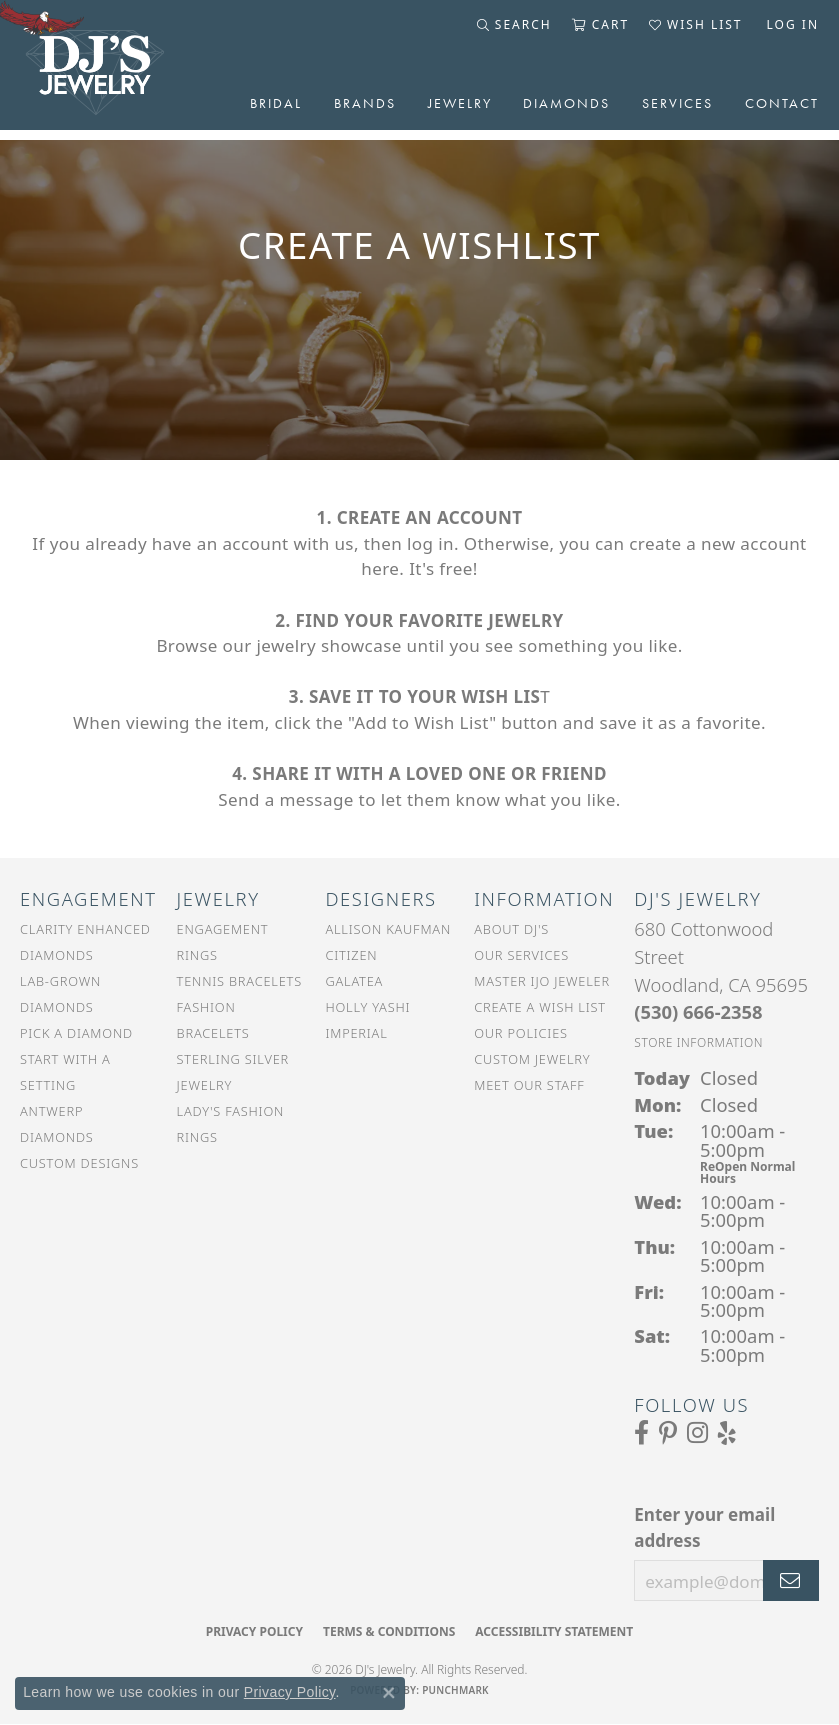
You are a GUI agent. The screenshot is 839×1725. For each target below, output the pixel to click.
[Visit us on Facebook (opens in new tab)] (641, 1433)
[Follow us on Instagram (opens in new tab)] (697, 1433)
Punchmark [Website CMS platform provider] (455, 1690)
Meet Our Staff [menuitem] (529, 1085)
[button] (514, 25)
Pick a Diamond (76, 1033)
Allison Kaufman (388, 929)
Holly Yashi (367, 1007)
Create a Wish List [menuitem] (540, 1007)
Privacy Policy (254, 1631)
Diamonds (566, 103)
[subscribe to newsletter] (791, 1581)
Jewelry (460, 103)
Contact (782, 103)
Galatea (354, 981)
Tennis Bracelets (239, 981)
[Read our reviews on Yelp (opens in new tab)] (727, 1433)
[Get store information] (698, 1042)
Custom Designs (79, 1163)
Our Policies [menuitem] (521, 1033)
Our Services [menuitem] (521, 955)
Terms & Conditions (389, 1631)
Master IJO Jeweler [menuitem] (542, 981)
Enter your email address (704, 1527)
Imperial (356, 1033)
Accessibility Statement (554, 1631)
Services (677, 103)
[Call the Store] (698, 1011)
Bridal (276, 103)
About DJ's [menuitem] (511, 929)
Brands (365, 103)
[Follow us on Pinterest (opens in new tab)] (668, 1433)
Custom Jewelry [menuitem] (532, 1059)
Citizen (351, 955)
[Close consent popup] (389, 1693)
